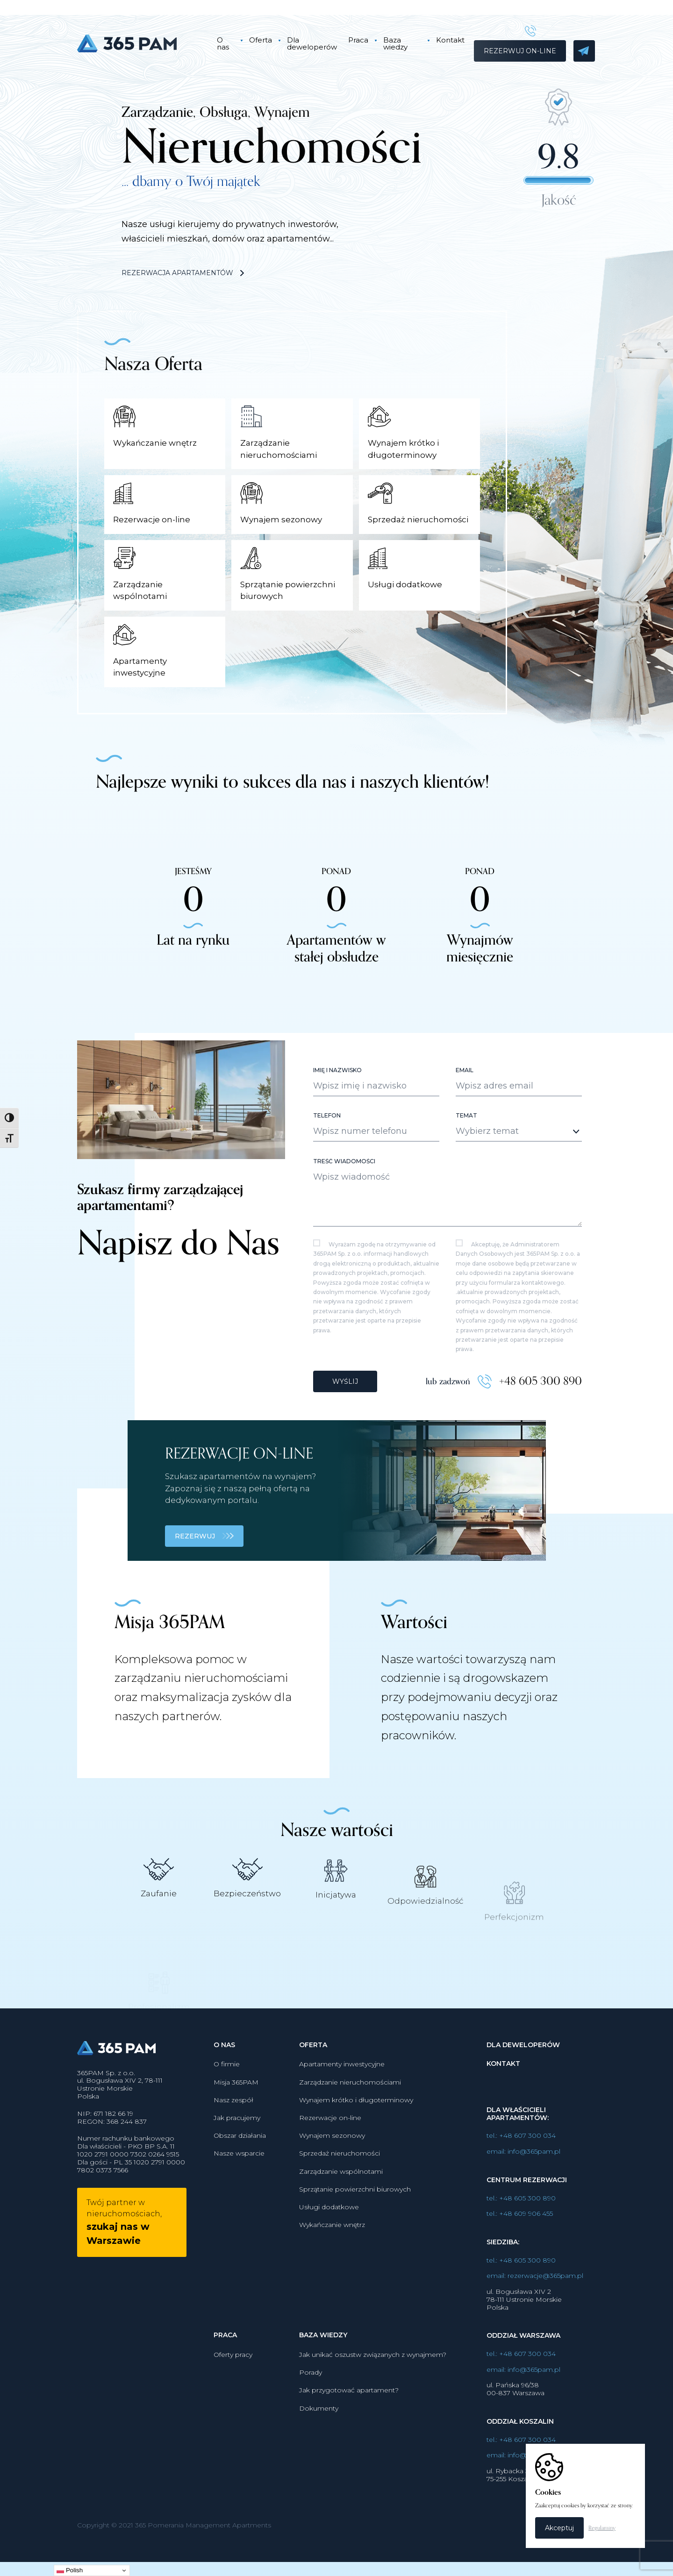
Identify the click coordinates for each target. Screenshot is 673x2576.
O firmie (227, 2110)
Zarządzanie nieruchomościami (350, 2127)
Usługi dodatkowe (329, 2252)
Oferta (260, 40)
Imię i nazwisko (337, 1116)
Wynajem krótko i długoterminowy (356, 2145)
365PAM (139, 43)
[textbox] (511, 1177)
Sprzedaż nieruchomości (339, 2199)
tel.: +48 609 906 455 (520, 2259)
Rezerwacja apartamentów (183, 273)
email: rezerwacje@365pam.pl (535, 2322)
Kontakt (450, 40)
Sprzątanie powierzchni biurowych (355, 2234)
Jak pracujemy (237, 2163)
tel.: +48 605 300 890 (521, 2244)
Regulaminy (602, 2528)
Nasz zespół (233, 2145)
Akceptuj (559, 2528)
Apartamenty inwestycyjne (342, 2110)
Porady (310, 2418)
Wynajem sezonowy (332, 2181)
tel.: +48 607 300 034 (521, 2181)
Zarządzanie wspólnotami (341, 2217)
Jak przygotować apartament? (349, 2436)
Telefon (327, 1161)
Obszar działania (240, 2181)
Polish (70, 2570)
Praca (358, 40)
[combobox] (519, 1177)
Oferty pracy (233, 2400)
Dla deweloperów (312, 43)
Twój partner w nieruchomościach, (124, 2268)
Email (464, 1116)
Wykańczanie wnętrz (332, 2270)
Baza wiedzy (395, 43)
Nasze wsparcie (239, 2199)
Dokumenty (318, 2453)
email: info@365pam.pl (523, 2197)
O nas (223, 43)
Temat (466, 1161)
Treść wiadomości (344, 1207)
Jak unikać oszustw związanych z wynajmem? (372, 2400)
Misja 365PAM (236, 2127)
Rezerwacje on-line (330, 2163)
